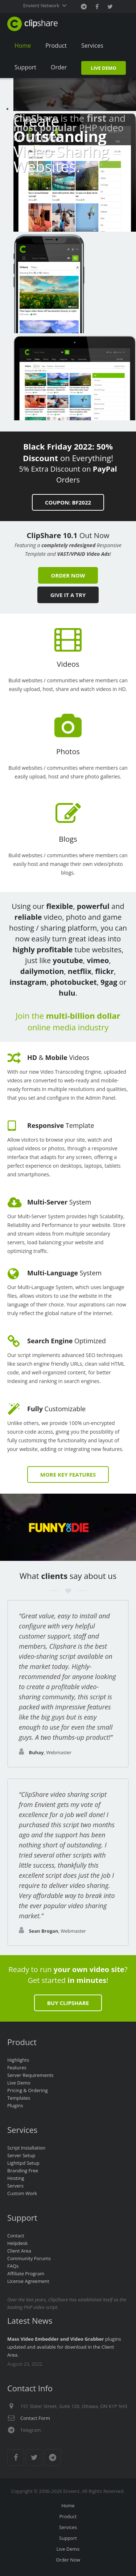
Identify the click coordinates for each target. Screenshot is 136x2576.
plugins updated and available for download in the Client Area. (64, 2347)
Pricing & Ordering (27, 2090)
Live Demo (18, 2082)
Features (16, 2067)
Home (68, 2505)
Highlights (18, 2060)
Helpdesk (17, 2243)
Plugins (15, 2105)
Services (68, 2527)
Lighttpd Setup (23, 2163)
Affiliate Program (25, 2273)
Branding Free (22, 2170)
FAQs (12, 2266)
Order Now (68, 2559)
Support (68, 2538)
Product (68, 2516)
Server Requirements (30, 2075)
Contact (15, 2235)
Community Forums (29, 2258)
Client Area (19, 2250)
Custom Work (22, 2193)
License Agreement (28, 2281)
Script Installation (26, 2147)
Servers (15, 2185)
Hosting (15, 2178)
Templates (18, 2098)
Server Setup (21, 2155)
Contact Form (35, 2418)
